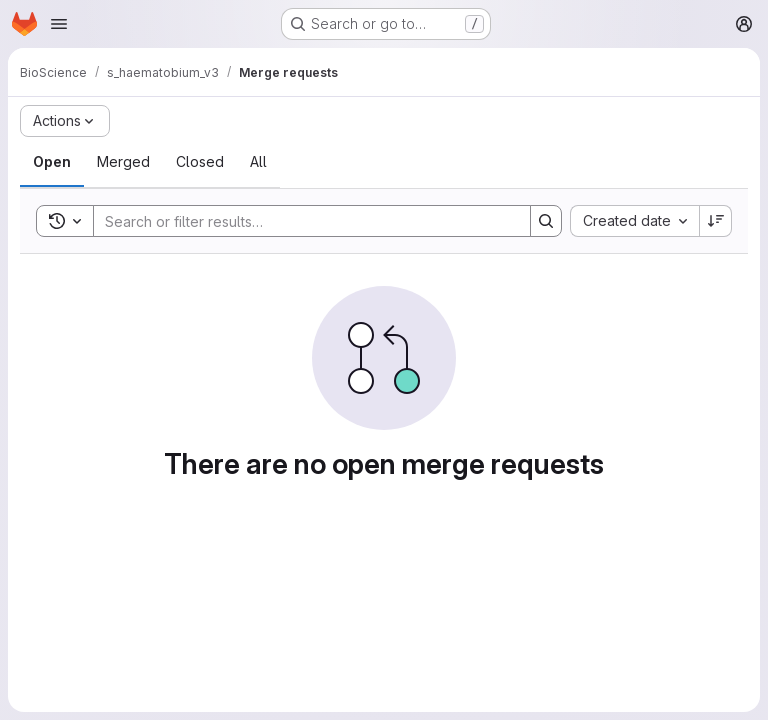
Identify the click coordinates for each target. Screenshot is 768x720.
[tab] (52, 162)
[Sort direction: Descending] (716, 221)
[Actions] (65, 121)
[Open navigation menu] (59, 24)
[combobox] (634, 221)
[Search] (302, 221)
